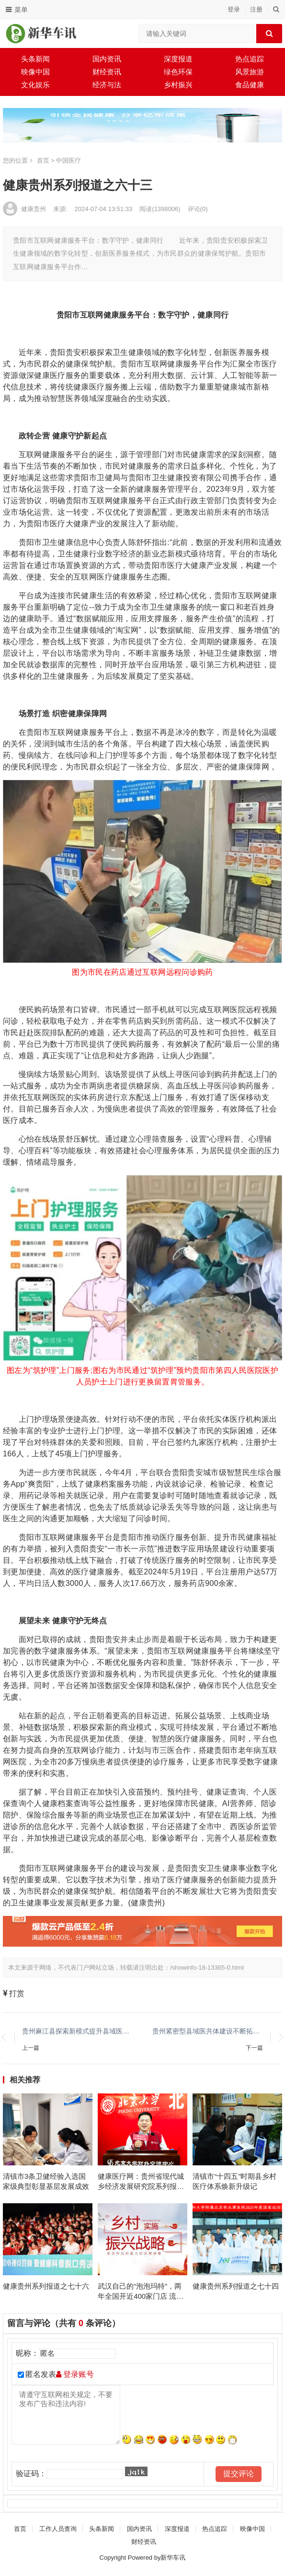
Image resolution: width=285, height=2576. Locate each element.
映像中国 (35, 72)
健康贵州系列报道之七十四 (236, 2286)
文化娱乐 (35, 85)
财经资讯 (106, 72)
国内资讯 (106, 59)
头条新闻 (35, 59)
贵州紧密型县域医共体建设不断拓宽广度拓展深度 (207, 2031)
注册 (256, 9)
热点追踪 (249, 59)
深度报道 (178, 59)
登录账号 (75, 2374)
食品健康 (249, 85)
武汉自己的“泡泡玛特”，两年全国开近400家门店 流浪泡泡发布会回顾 (140, 2291)
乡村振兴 (178, 85)
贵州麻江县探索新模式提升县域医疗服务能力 (77, 2031)
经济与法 (106, 85)
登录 (234, 9)
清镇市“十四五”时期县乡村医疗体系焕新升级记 (234, 2181)
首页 (43, 160)
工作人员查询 (58, 2528)
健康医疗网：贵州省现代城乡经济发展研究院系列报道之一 (141, 2181)
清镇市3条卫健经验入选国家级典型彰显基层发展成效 (46, 2181)
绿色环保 (178, 72)
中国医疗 (68, 160)
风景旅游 (249, 72)
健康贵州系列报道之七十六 (46, 2286)
